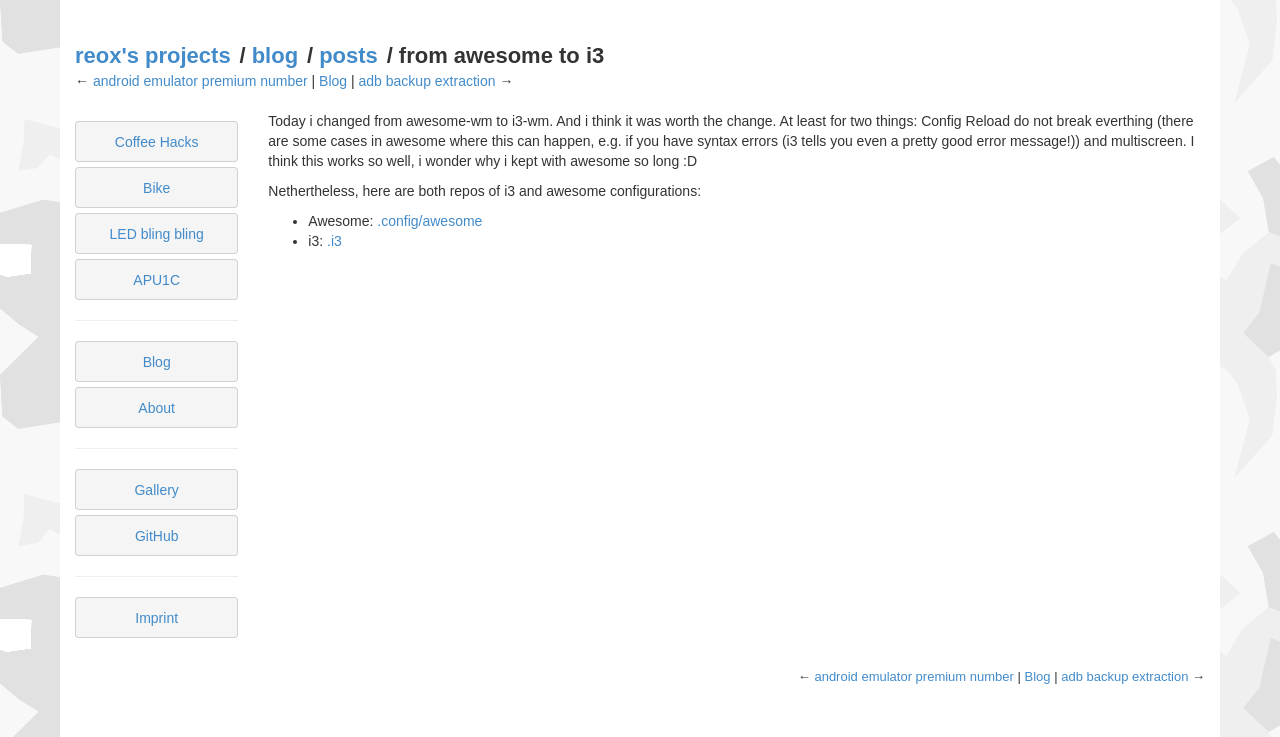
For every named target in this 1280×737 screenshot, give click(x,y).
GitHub (157, 536)
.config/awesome (429, 221)
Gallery (156, 490)
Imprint (156, 618)
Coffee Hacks (157, 142)
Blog (333, 81)
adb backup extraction (427, 81)
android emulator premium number (200, 81)
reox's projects (153, 55)
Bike (156, 188)
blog (275, 55)
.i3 (334, 241)
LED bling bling (157, 234)
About (156, 408)
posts (348, 55)
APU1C (156, 280)
